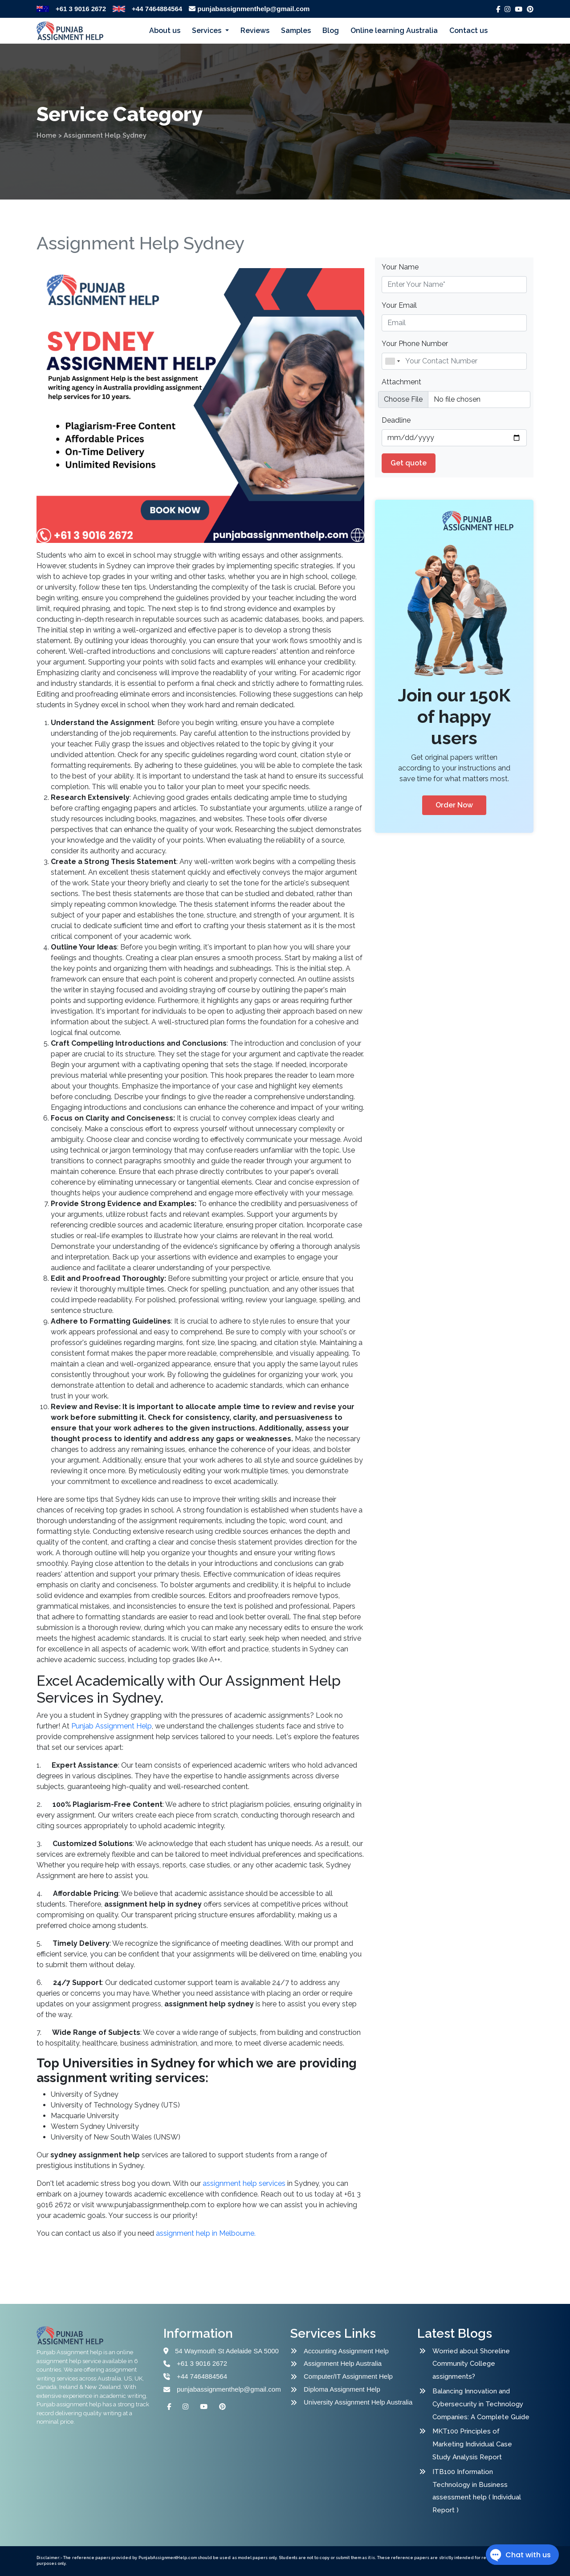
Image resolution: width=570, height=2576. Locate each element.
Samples (296, 30)
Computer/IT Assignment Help (348, 2376)
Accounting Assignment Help (346, 2351)
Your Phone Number (415, 343)
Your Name (400, 267)
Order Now (454, 805)
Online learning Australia (394, 30)
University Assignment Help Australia (358, 2402)
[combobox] (392, 361)
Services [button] (207, 30)
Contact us (468, 30)
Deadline (396, 420)
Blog (330, 30)
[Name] (454, 361)
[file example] (454, 399)
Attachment (401, 382)
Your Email (399, 305)
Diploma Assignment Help (342, 2389)
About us (164, 30)
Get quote (409, 463)
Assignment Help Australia (343, 2363)
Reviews (254, 30)
